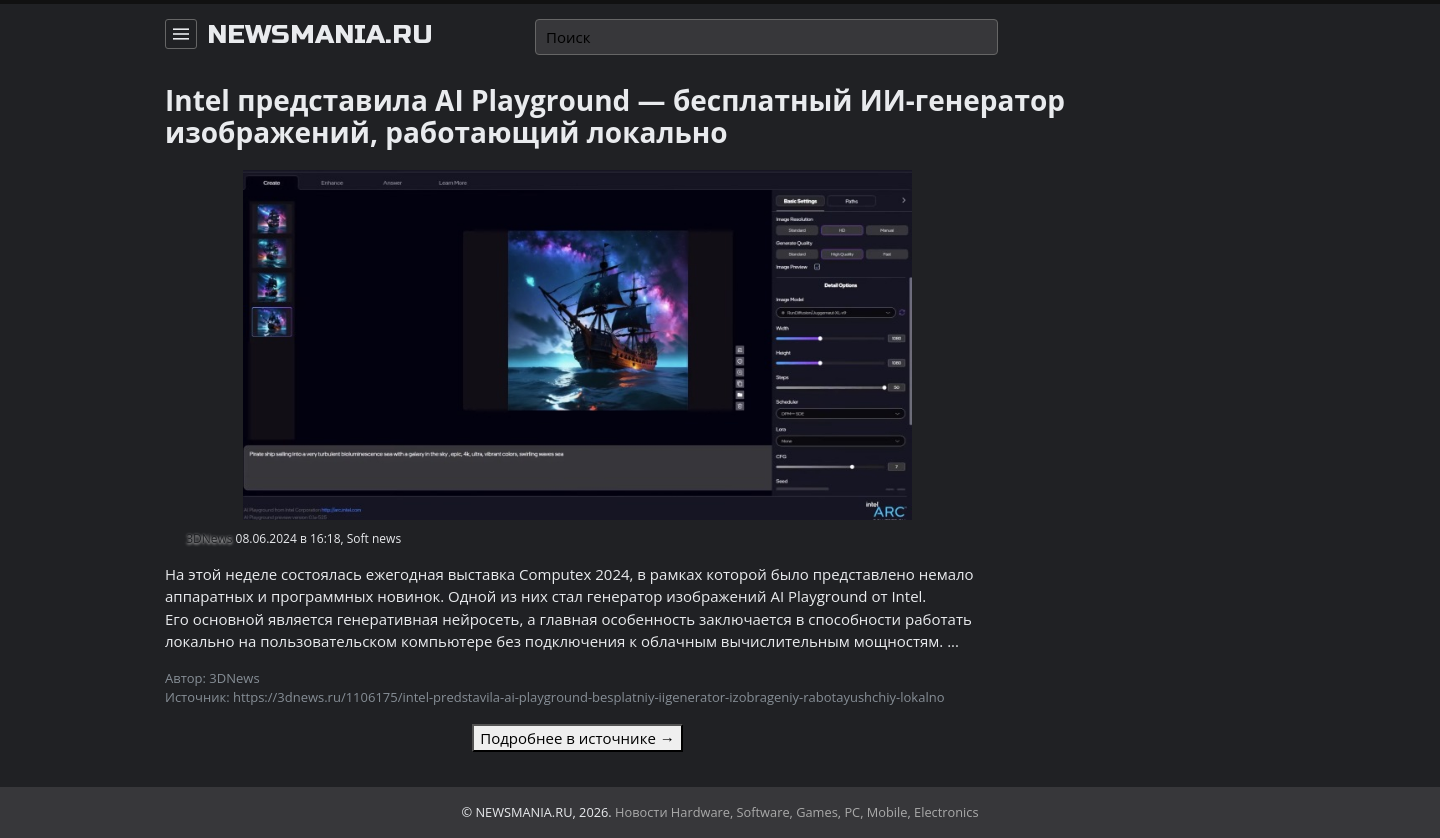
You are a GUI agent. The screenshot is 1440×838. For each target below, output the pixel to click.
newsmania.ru (320, 35)
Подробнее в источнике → (577, 738)
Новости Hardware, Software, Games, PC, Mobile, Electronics (797, 812)
